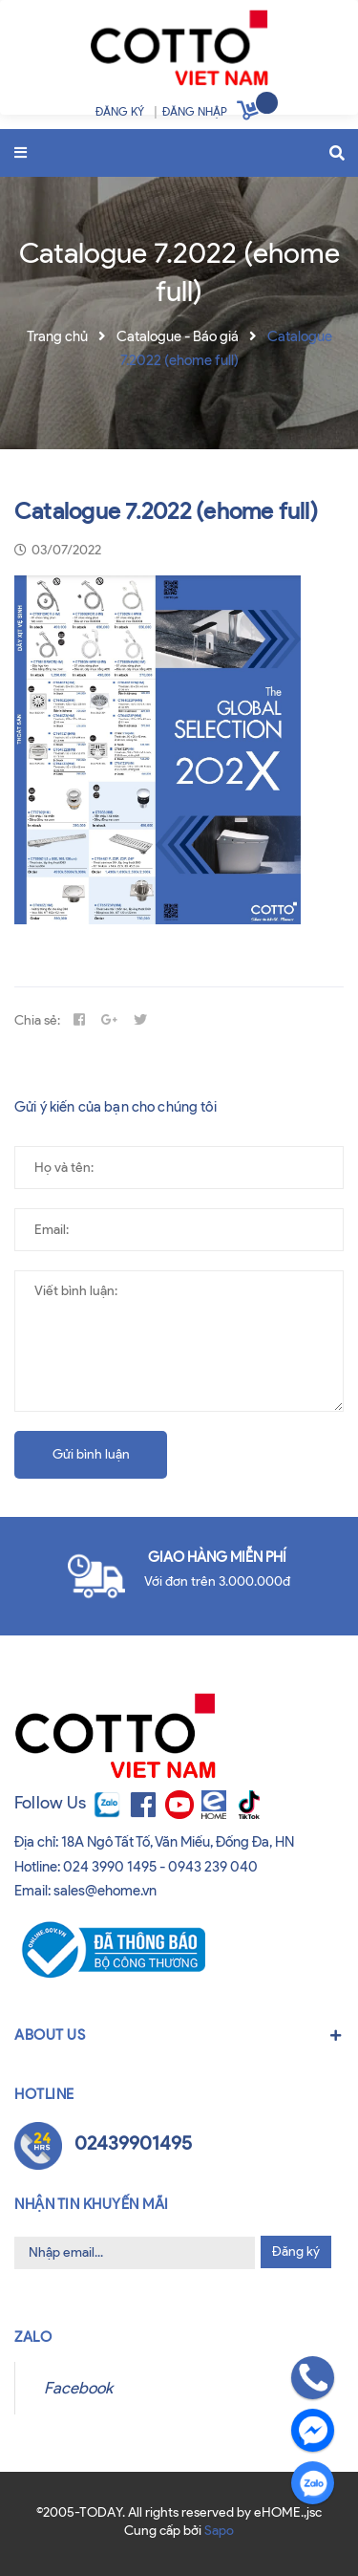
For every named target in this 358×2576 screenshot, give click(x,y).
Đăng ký (296, 2251)
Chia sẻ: (37, 1020)
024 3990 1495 (110, 1866)
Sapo (219, 2530)
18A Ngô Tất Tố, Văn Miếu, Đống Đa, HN (177, 1842)
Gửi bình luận (91, 1454)
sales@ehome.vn (105, 1890)
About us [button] (179, 2035)
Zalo (33, 2337)
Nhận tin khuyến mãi (91, 2204)
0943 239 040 (213, 1866)
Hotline (44, 2094)
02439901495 (133, 2143)
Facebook (78, 2387)
